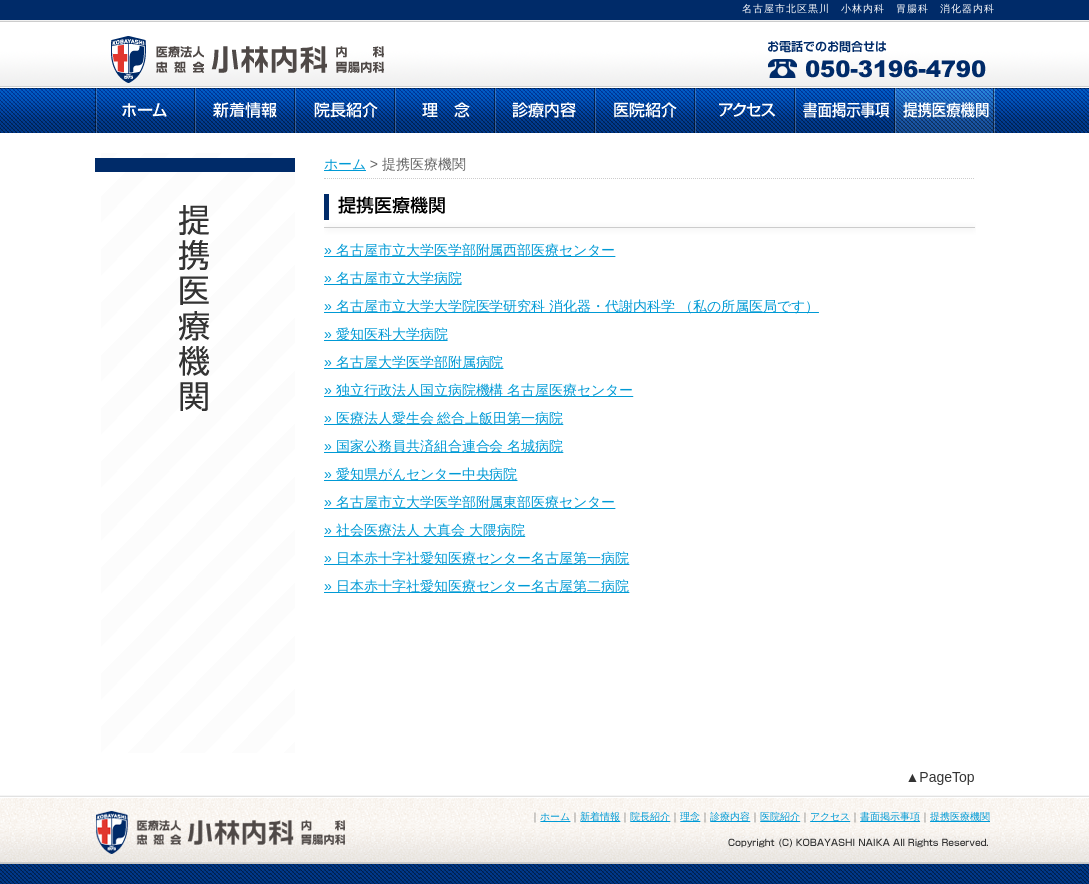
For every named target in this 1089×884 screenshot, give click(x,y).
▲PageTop (939, 777)
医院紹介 (780, 816)
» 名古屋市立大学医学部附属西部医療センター (469, 250)
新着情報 (600, 816)
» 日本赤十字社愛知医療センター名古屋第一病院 (476, 558)
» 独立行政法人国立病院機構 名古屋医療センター (478, 390)
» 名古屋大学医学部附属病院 (413, 362)
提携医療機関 (960, 816)
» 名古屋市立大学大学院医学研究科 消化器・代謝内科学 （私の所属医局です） (571, 306)
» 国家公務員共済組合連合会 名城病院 (443, 446)
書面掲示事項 (890, 816)
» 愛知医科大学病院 (386, 334)
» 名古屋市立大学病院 (393, 278)
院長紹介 (650, 816)
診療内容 (730, 816)
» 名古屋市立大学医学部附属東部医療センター (469, 502)
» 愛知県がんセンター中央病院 (420, 474)
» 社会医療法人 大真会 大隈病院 (424, 530)
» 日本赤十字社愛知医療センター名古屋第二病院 (476, 586)
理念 (690, 816)
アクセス (830, 816)
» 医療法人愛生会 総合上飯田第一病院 (443, 418)
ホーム (345, 164)
